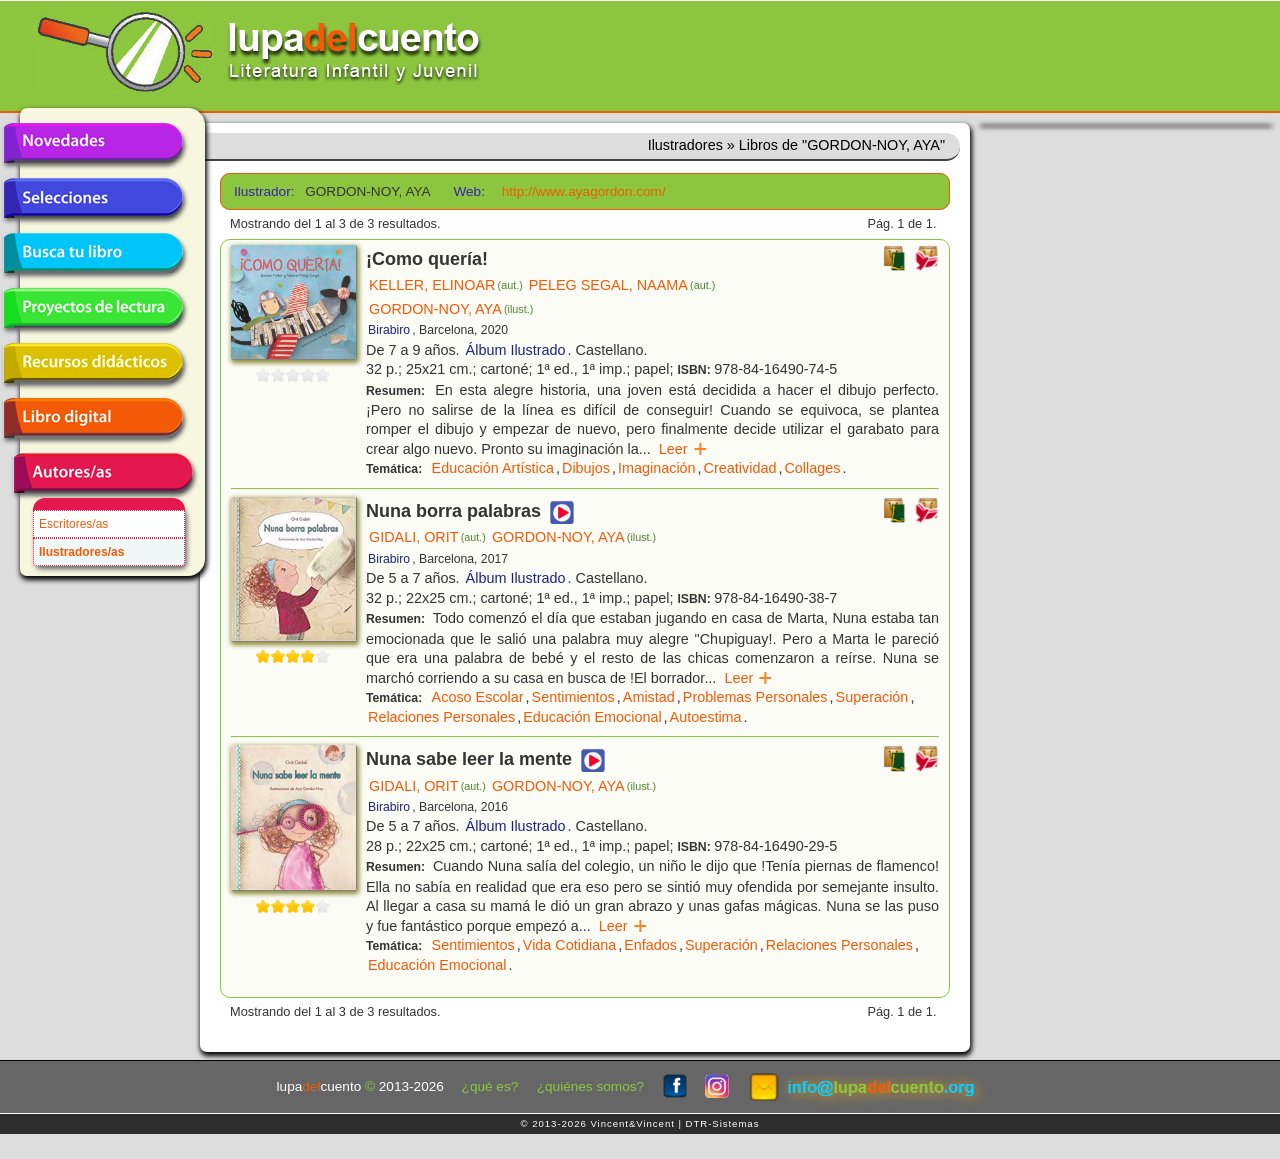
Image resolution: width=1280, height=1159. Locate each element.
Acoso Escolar (478, 697)
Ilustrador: (262, 191)
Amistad (649, 697)
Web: (468, 191)
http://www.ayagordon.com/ (584, 191)
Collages (812, 468)
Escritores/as (73, 524)
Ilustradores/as (81, 552)
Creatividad (740, 468)
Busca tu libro (93, 253)
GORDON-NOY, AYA (451, 309)
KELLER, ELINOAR (446, 285)
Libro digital (93, 418)
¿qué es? (490, 1086)
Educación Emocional (592, 717)
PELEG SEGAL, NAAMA (622, 285)
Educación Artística (493, 468)
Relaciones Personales (441, 717)
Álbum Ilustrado (516, 350)
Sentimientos (573, 697)
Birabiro (389, 330)
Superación (872, 697)
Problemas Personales (755, 697)
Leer (683, 449)
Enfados (650, 945)
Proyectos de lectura (93, 308)
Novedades (93, 143)
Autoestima (706, 717)
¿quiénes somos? (590, 1086)
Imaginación (657, 468)
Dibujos (586, 468)
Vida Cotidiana (569, 945)
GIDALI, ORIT (427, 537)
